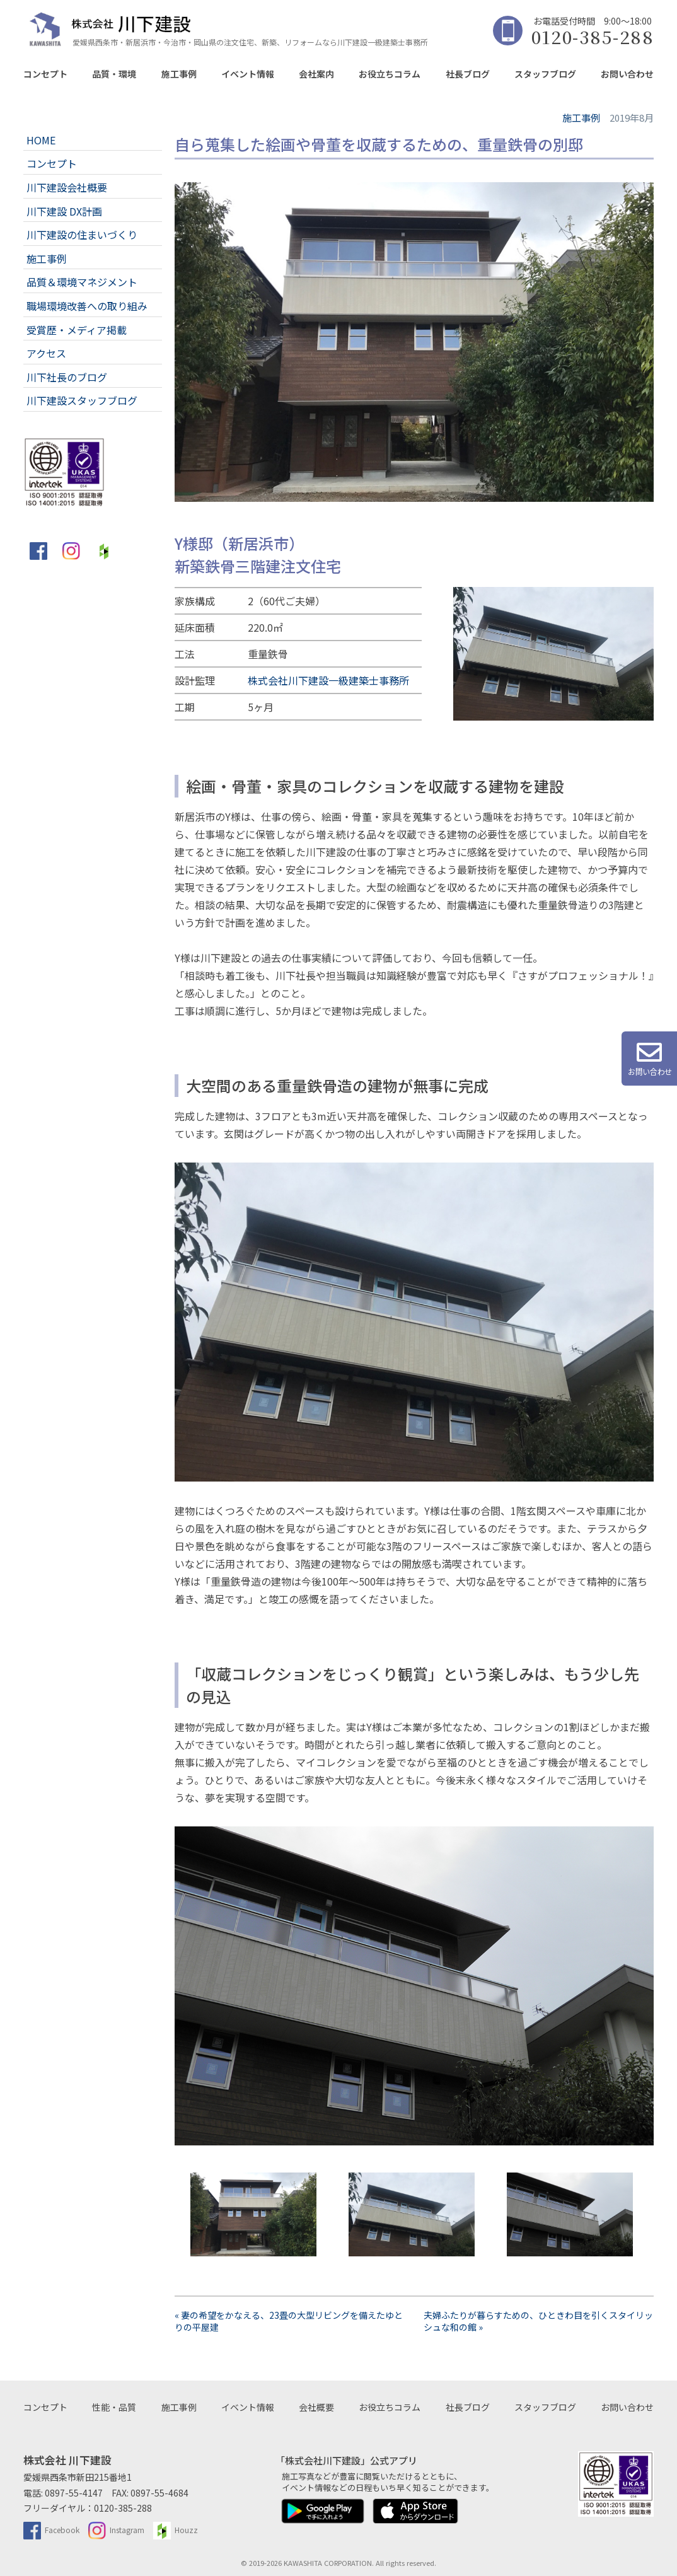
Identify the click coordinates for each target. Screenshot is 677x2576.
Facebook (51, 2529)
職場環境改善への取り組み (87, 305)
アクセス (46, 353)
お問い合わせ (627, 73)
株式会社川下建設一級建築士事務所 (328, 680)
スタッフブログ (545, 73)
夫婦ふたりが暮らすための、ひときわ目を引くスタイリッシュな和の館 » (538, 2321)
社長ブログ (468, 73)
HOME (40, 140)
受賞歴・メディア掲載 (76, 329)
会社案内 (316, 73)
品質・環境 (114, 73)
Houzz (175, 2529)
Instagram (116, 2529)
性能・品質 (114, 2407)
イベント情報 (247, 73)
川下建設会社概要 (66, 187)
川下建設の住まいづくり (81, 234)
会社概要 (316, 2407)
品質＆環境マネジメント (81, 281)
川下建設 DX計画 (64, 211)
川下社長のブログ (66, 377)
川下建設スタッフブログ (81, 400)
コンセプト (45, 73)
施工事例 (179, 73)
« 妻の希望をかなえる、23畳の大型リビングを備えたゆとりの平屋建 (289, 2321)
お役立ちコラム (389, 73)
